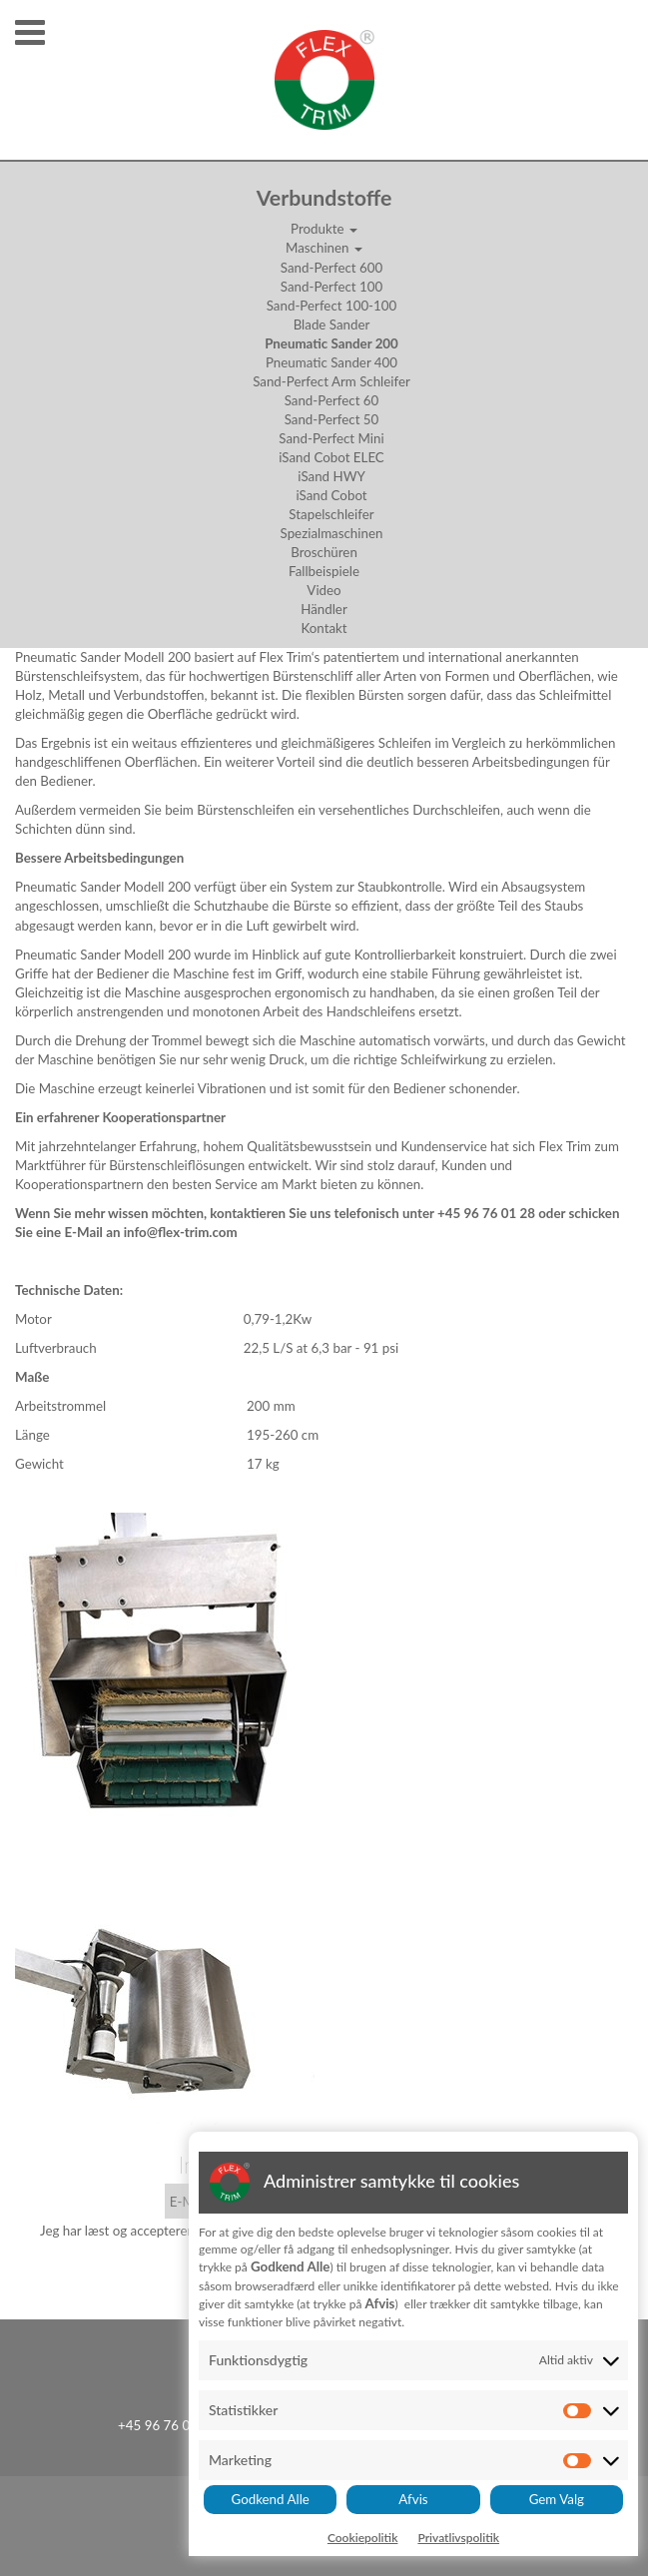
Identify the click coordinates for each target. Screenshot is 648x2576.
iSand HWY (331, 476)
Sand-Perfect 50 (332, 419)
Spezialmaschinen (332, 533)
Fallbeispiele (324, 571)
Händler (324, 609)
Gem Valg (556, 2499)
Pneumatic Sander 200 (331, 343)
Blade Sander (332, 324)
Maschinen (324, 248)
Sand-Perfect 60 (332, 400)
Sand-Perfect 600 (331, 268)
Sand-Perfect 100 (331, 287)
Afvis (412, 2499)
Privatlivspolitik (458, 2537)
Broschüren (324, 552)
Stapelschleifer (331, 514)
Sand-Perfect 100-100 (332, 306)
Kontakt (323, 628)
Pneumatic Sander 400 (331, 362)
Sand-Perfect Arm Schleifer (331, 381)
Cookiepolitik (362, 2537)
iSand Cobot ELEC (331, 457)
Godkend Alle (271, 2499)
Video (323, 590)
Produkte (324, 229)
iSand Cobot (331, 495)
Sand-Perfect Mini (331, 438)
